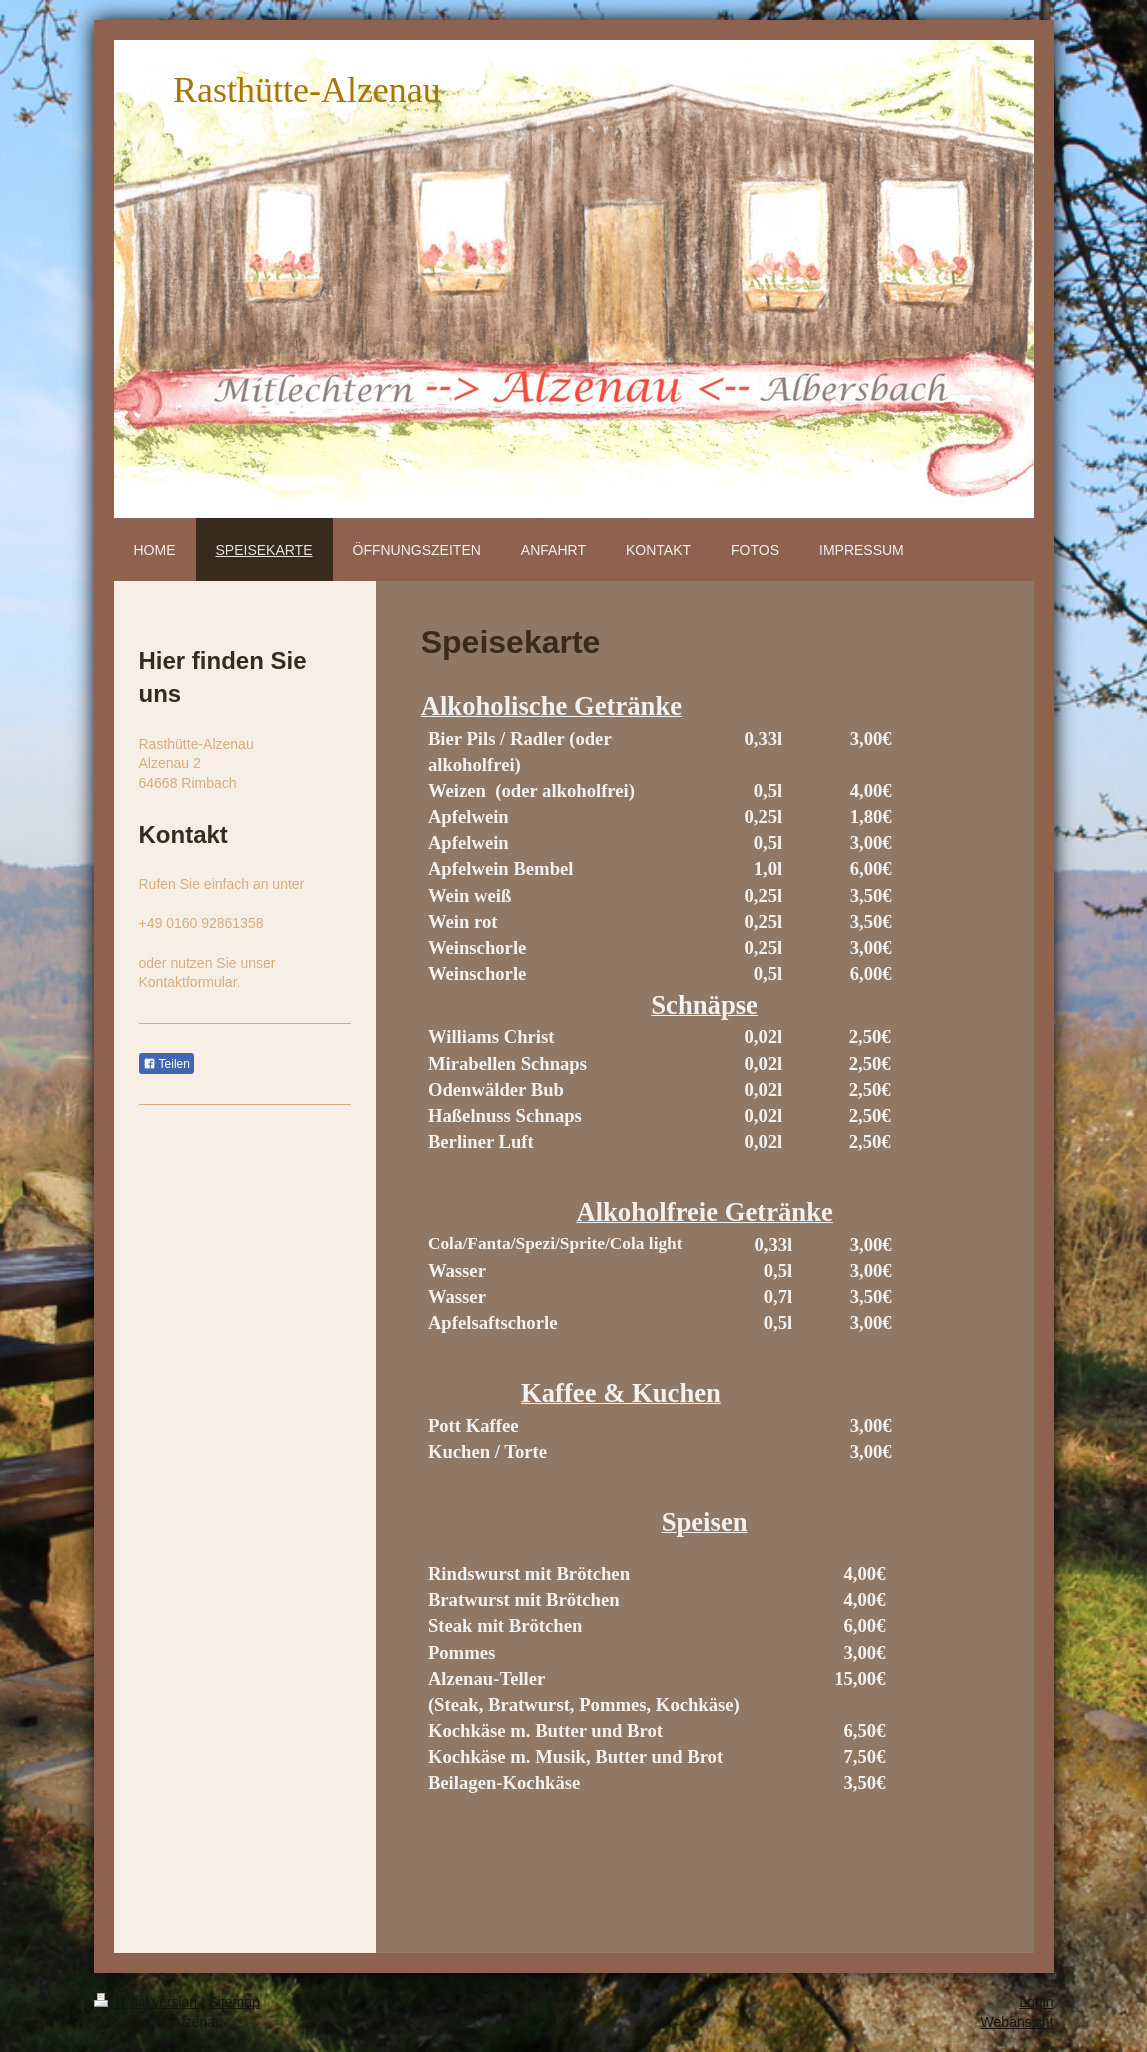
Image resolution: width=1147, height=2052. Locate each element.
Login (1036, 2002)
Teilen (166, 1064)
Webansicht (1017, 2022)
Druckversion (147, 2002)
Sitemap (234, 2002)
